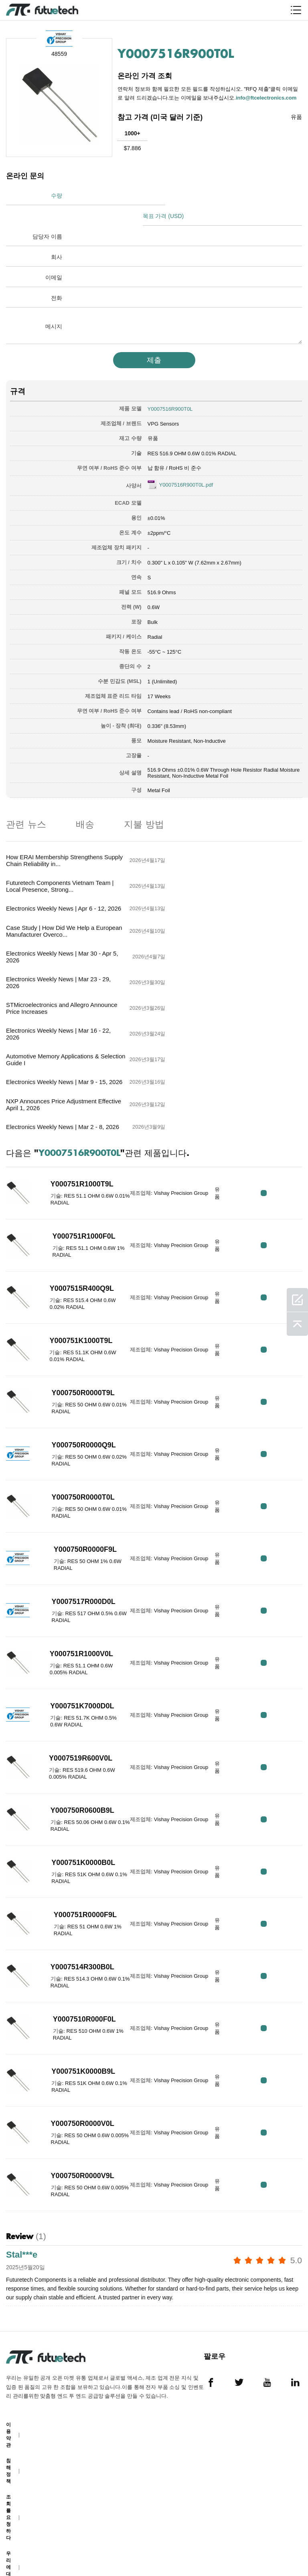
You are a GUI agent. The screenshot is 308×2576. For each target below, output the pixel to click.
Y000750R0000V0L (75, 1969)
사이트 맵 (11, 2542)
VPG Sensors (163, 403)
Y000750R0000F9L (78, 1395)
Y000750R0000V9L (75, 2022)
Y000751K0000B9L (76, 1917)
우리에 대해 (8, 2414)
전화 (56, 277)
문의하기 (8, 2454)
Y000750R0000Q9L (77, 1291)
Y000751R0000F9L (78, 1761)
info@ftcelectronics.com (267, 97)
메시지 (53, 306)
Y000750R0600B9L (75, 1656)
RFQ (277, 1038)
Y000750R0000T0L (76, 1343)
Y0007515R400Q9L (75, 1134)
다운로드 (8, 2513)
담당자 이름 (47, 216)
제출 (154, 340)
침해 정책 (8, 2318)
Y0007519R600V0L (74, 1604)
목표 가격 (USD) (180, 195)
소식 (8, 2483)
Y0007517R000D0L (77, 1447)
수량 (56, 195)
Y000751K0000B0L (76, 1708)
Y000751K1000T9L (74, 1186)
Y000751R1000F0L (76, 1082)
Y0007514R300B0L (75, 1813)
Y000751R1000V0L (75, 1500)
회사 (56, 236)
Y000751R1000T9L (75, 1030)
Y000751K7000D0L (75, 1552)
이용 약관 (8, 2282)
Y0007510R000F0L (77, 1865)
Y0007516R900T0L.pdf (186, 464)
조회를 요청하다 (8, 2365)
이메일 (53, 257)
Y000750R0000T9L (76, 1239)
